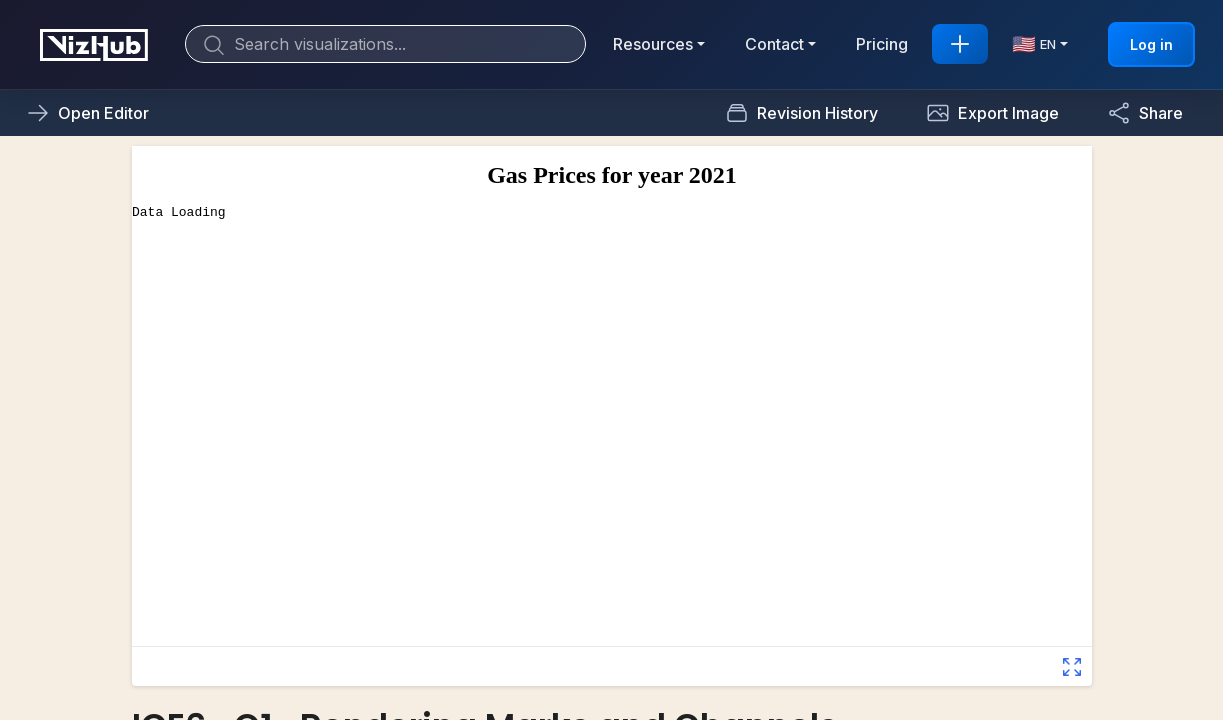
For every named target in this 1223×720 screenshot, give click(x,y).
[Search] (385, 44)
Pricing (882, 44)
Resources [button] (653, 44)
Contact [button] (774, 44)
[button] (992, 113)
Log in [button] (1151, 44)
